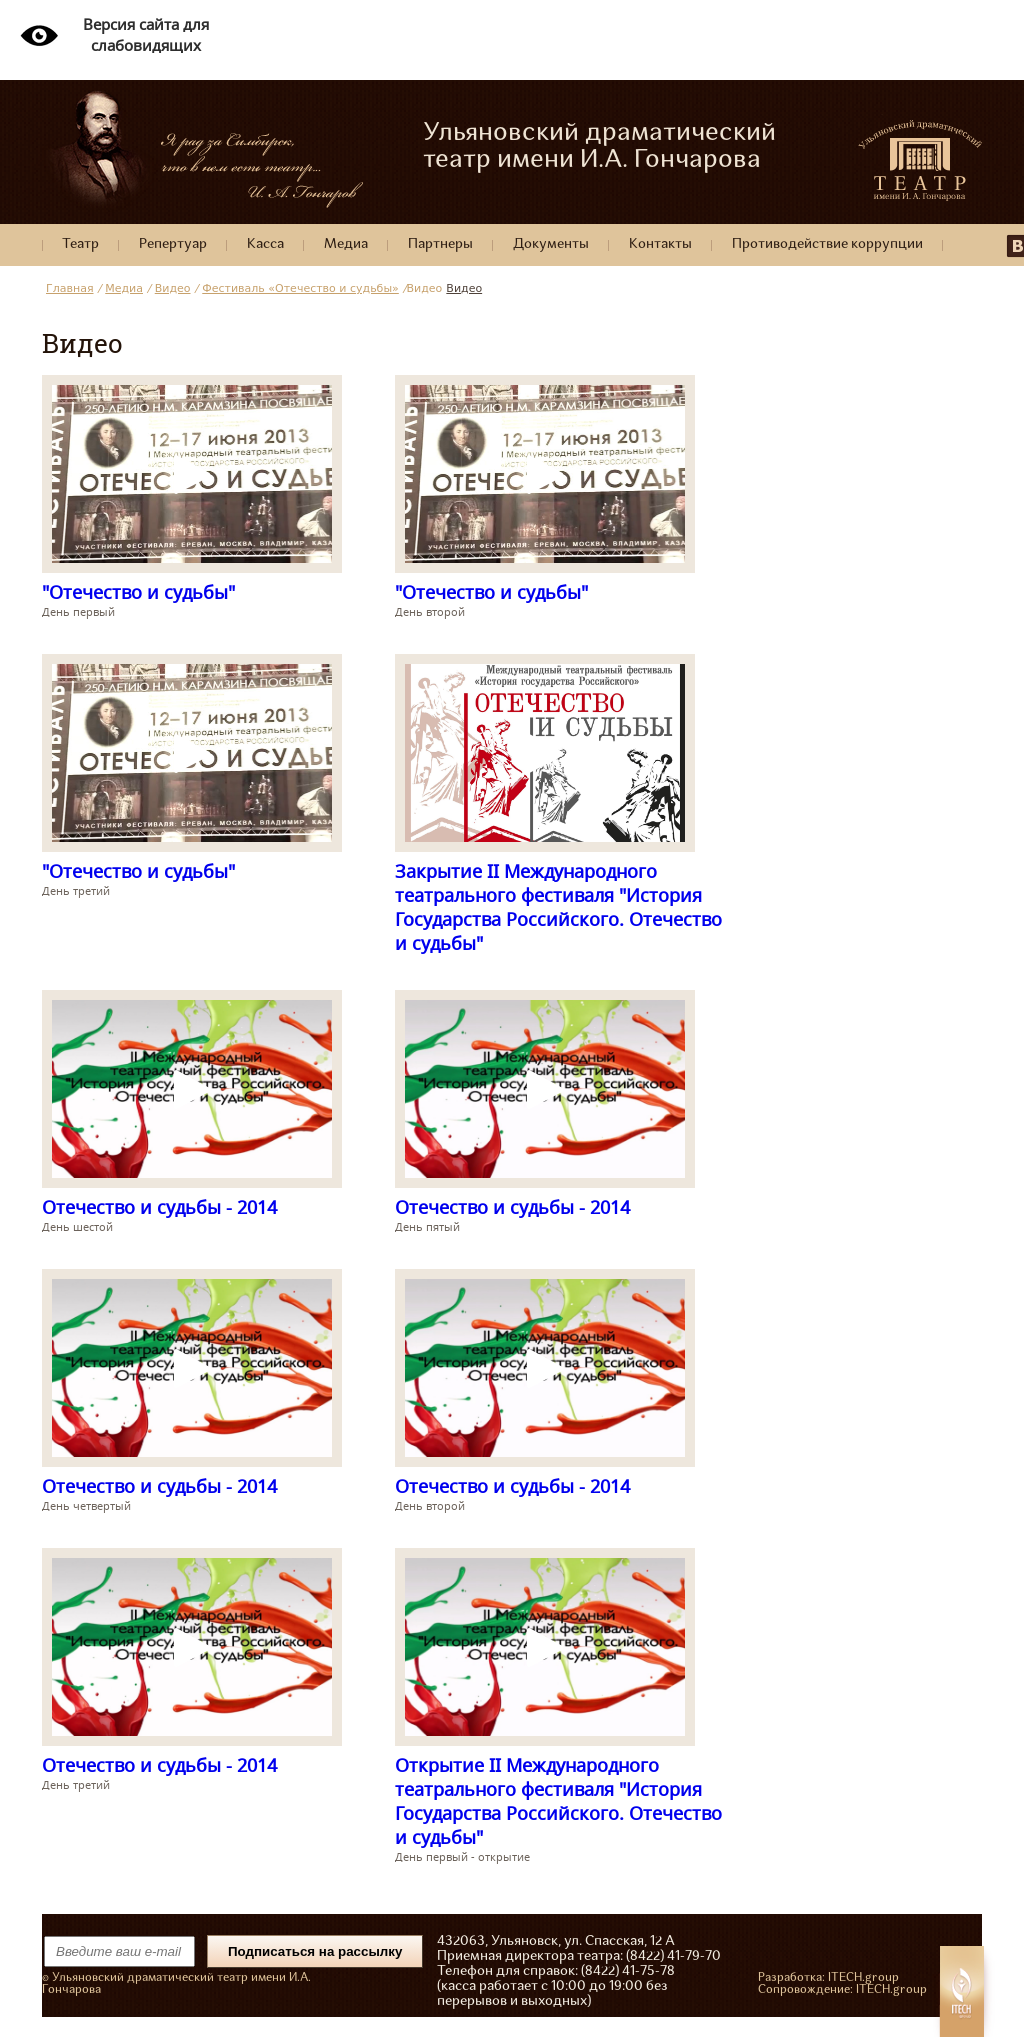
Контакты (660, 244)
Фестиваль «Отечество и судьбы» (300, 288)
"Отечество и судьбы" (138, 592)
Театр (80, 244)
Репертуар (173, 244)
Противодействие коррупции (827, 244)
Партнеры (440, 244)
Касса (265, 244)
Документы (551, 244)
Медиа (346, 244)
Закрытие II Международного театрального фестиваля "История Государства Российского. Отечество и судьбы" (558, 907)
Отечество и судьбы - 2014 (159, 1207)
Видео (173, 288)
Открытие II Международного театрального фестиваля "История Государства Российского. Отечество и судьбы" (558, 1801)
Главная (70, 288)
